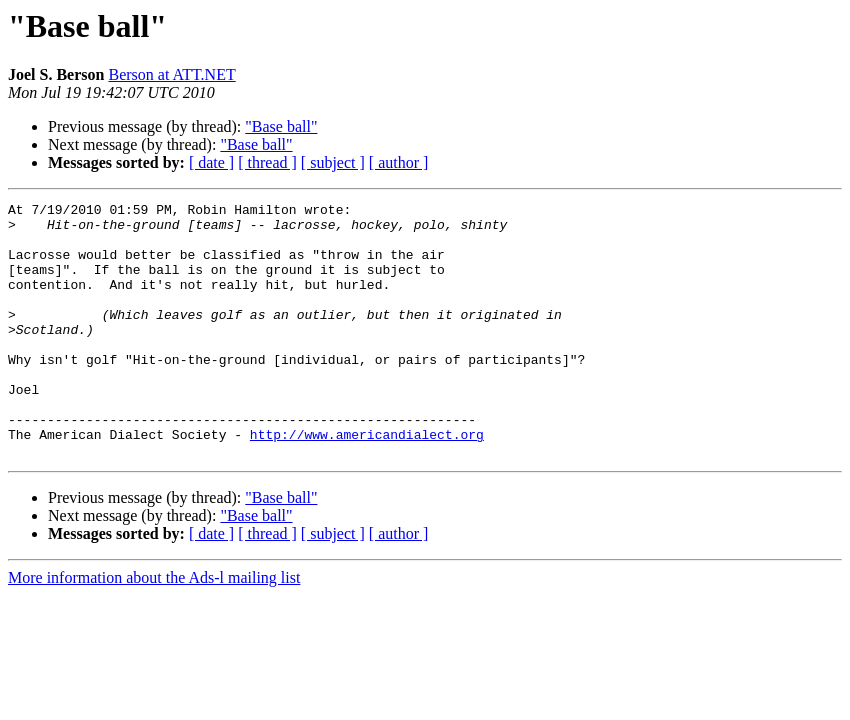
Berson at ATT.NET (171, 74)
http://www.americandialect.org (367, 482)
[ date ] (211, 162)
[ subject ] (333, 162)
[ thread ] (267, 162)
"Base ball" (281, 126)
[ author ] (399, 162)
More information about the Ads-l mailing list (154, 628)
